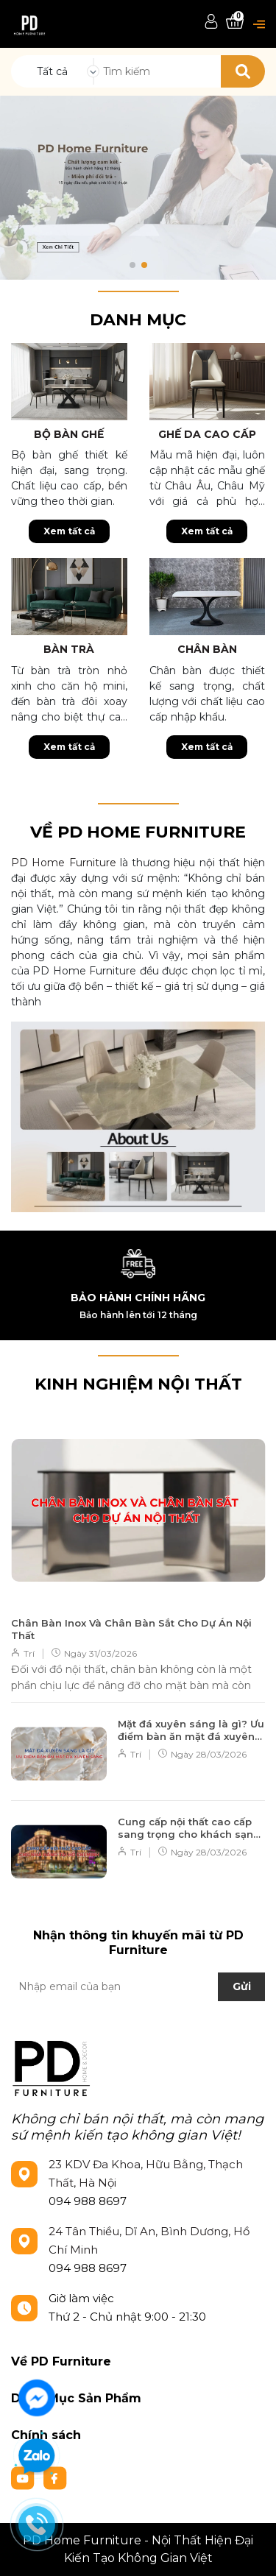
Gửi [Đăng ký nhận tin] (242, 1986)
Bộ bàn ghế (69, 434)
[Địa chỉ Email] (138, 1986)
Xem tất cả (69, 531)
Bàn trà (68, 649)
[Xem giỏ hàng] (235, 22)
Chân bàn (207, 649)
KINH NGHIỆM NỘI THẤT (138, 1384)
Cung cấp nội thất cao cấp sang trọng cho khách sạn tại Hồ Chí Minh (185, 1828)
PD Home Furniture (63, 862)
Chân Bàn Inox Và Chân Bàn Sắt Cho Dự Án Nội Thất (131, 1629)
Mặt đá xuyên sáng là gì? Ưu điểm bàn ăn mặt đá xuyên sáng (191, 1730)
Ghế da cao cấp (207, 434)
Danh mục (138, 320)
